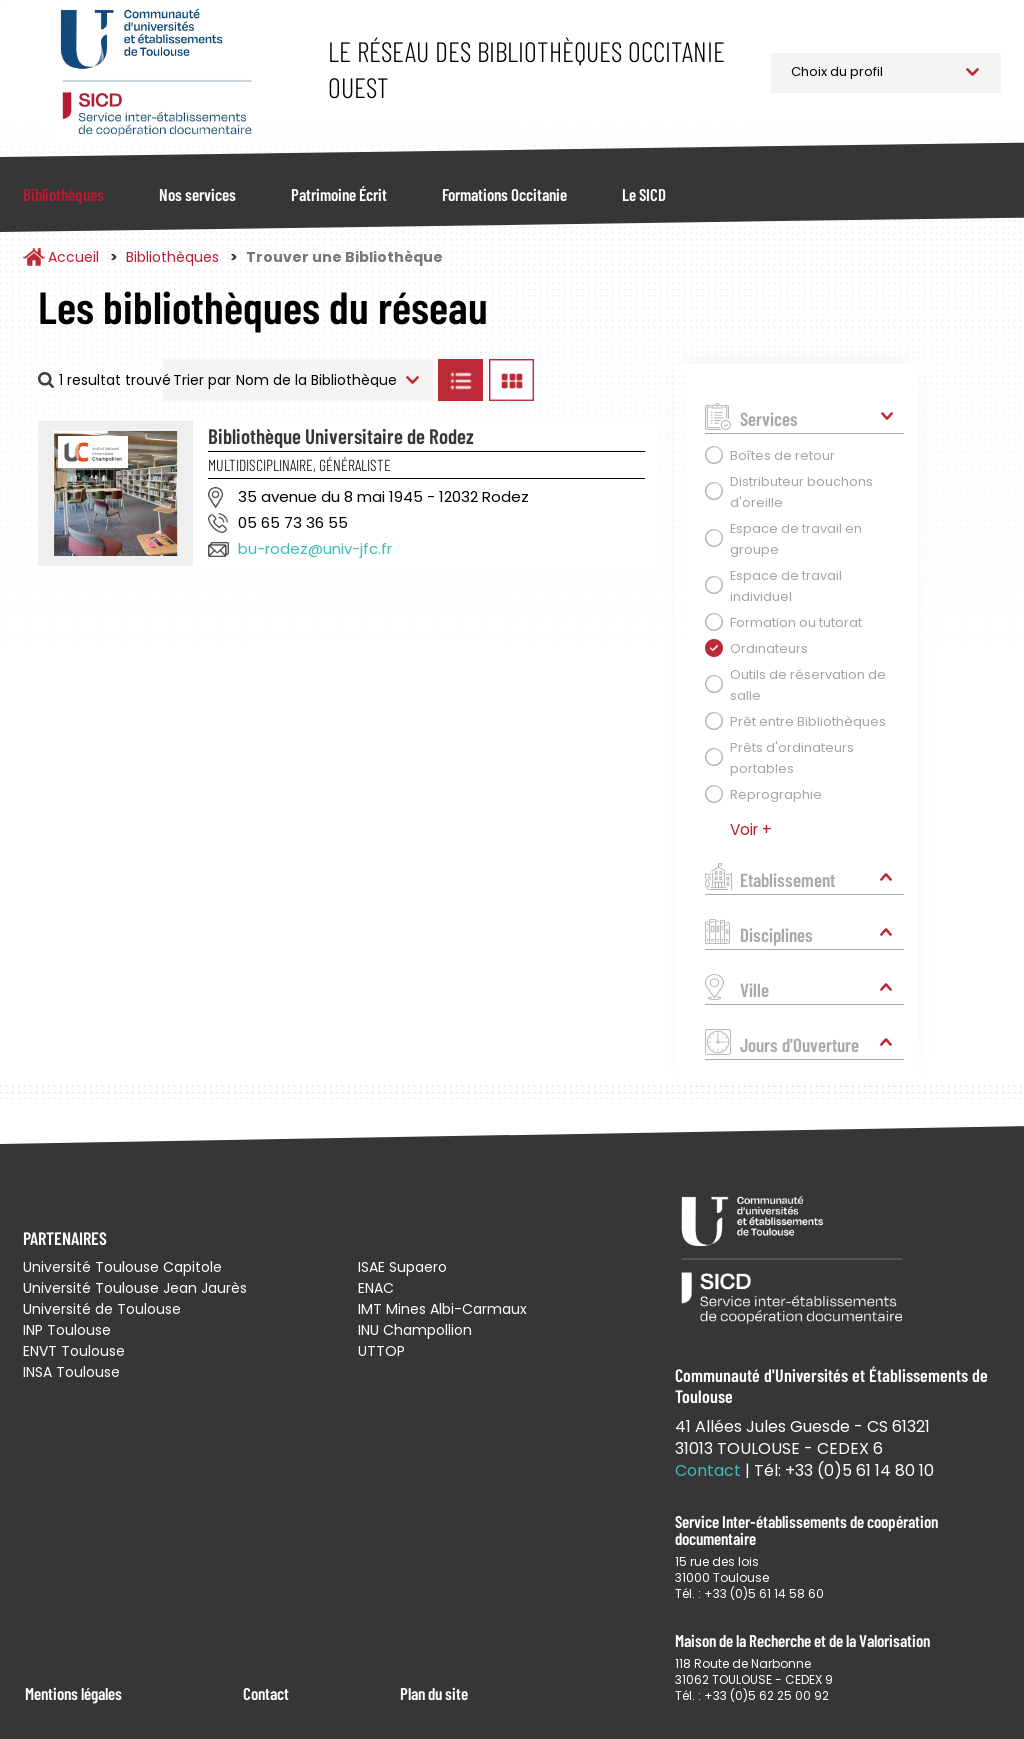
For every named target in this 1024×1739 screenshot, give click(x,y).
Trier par (202, 380)
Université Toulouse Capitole (122, 1267)
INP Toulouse (67, 1330)
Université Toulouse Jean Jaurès (135, 1288)
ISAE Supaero (402, 1267)
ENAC (376, 1288)
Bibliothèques (63, 194)
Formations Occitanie (504, 194)
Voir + (751, 829)
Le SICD (644, 194)
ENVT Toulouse (74, 1351)
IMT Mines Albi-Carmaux (442, 1309)
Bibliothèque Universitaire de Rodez (341, 435)
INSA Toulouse (71, 1372)
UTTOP (381, 1351)
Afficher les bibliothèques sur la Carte (600, 380)
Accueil (73, 257)
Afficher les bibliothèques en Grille (512, 380)
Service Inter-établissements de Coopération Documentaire (155, 72)
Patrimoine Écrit (339, 194)
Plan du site (434, 1693)
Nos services (197, 194)
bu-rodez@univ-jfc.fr (315, 548)
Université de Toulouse (102, 1309)
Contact (266, 1693)
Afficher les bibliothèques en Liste (461, 380)
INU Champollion (415, 1330)
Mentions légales (73, 1693)
